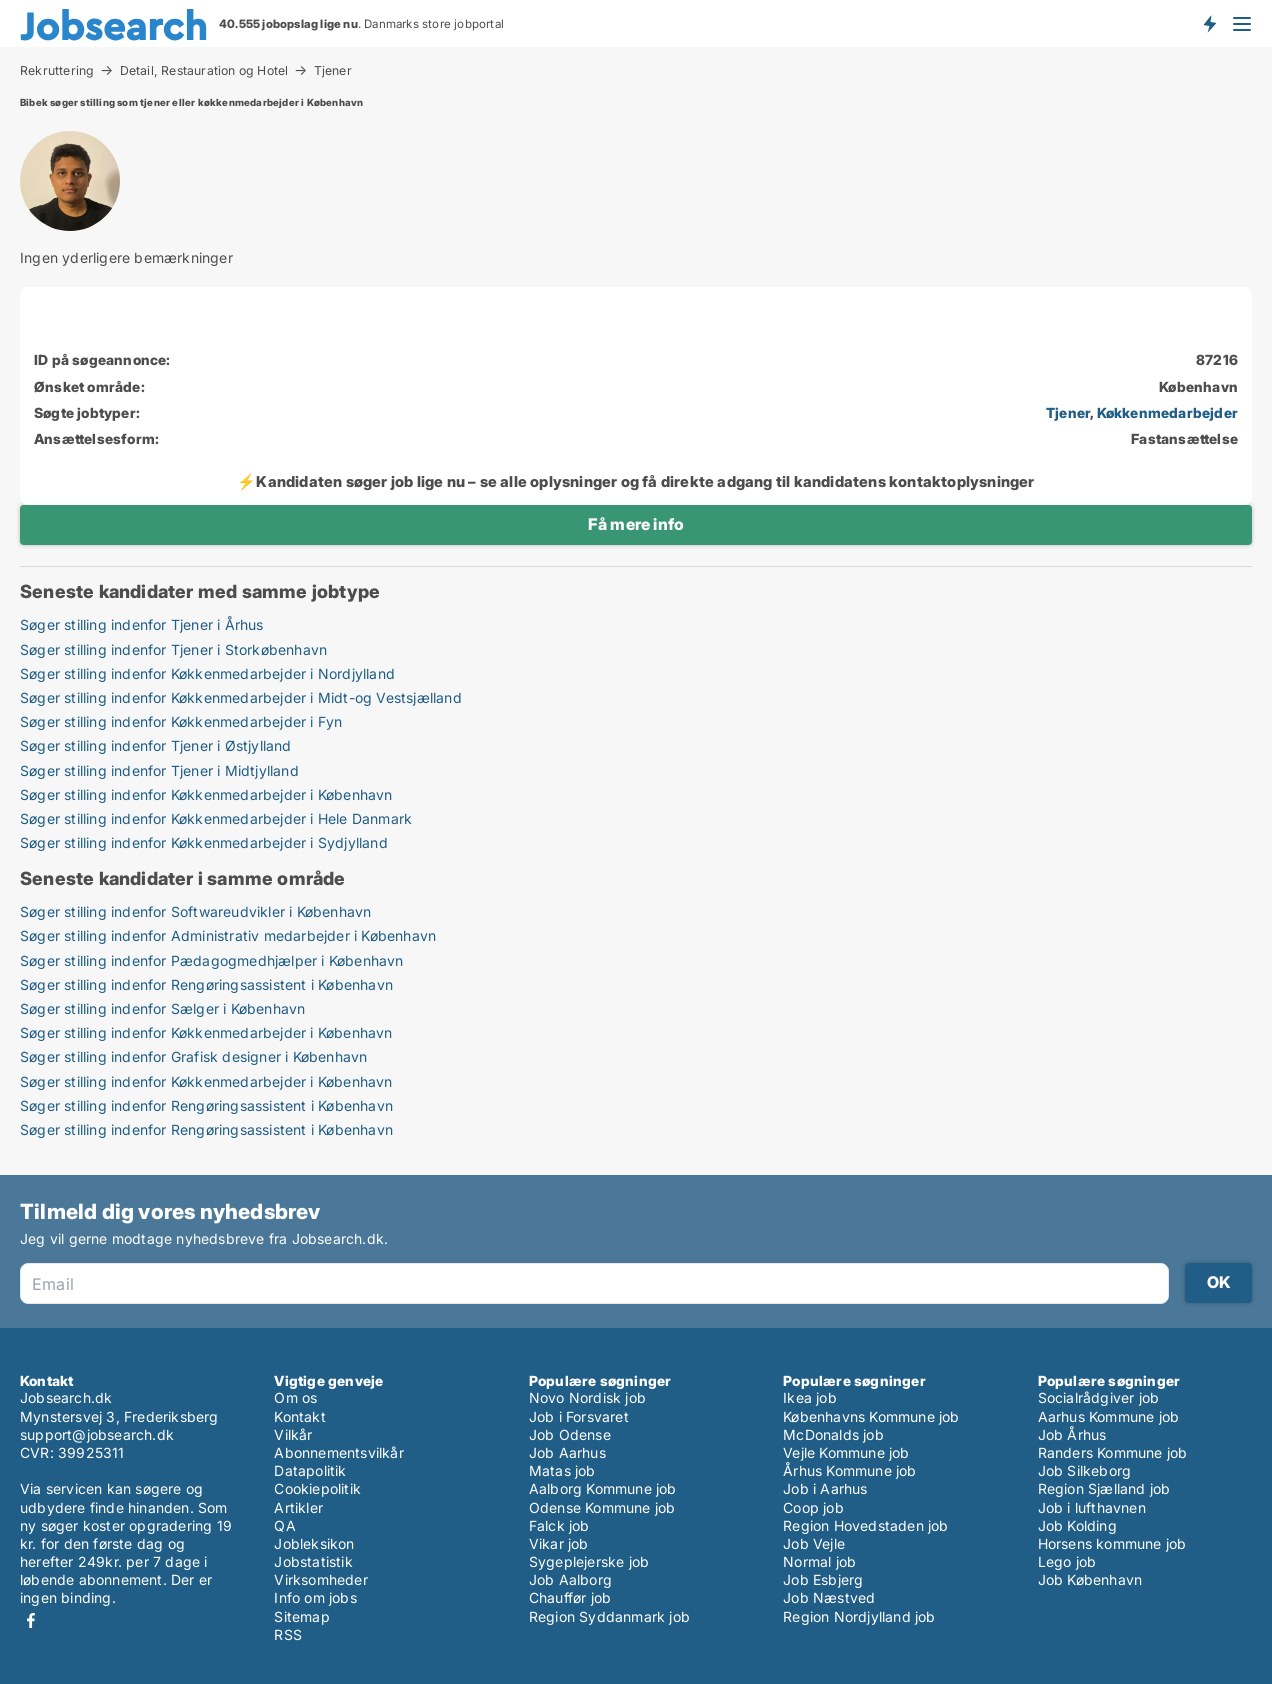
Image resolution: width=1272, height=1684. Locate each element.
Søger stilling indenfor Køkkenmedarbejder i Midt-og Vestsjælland (241, 697)
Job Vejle (814, 1543)
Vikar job (559, 1543)
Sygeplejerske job (589, 1561)
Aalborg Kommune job (603, 1488)
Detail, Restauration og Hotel (204, 70)
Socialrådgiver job (1099, 1397)
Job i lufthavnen (1092, 1507)
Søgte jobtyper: (87, 412)
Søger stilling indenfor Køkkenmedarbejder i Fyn (181, 721)
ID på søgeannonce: (102, 359)
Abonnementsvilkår (338, 1452)
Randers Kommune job (1113, 1452)
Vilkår (293, 1434)
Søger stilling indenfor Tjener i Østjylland (156, 745)
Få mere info (636, 524)
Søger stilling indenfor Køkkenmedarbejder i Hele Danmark (216, 818)
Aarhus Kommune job (1109, 1416)
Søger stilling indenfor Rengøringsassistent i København (206, 984)
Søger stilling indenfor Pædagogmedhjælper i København (212, 960)
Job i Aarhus (825, 1488)
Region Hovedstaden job (865, 1525)
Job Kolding (1077, 1525)
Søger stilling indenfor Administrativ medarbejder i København (228, 935)
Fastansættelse (1184, 438)
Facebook (31, 1620)
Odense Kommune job (602, 1507)
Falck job (559, 1525)
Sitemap (301, 1616)
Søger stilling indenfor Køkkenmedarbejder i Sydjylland (204, 842)
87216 (1217, 359)
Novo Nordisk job (587, 1397)
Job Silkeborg (1085, 1470)
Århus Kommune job (849, 1470)
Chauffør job (570, 1597)
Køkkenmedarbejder (1167, 412)
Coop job (813, 1507)
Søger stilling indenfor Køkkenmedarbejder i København (206, 794)
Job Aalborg (570, 1579)
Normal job (819, 1561)
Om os (295, 1397)
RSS (288, 1634)
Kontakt (299, 1416)
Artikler (298, 1507)
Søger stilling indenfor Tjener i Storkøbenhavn (173, 649)
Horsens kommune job (1112, 1543)
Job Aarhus (567, 1452)
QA (284, 1525)
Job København (1090, 1579)
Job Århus (1072, 1434)
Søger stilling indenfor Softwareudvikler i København (195, 911)
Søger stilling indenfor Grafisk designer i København (193, 1056)
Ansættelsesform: (96, 438)
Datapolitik (310, 1470)
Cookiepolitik (317, 1488)
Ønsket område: (89, 386)
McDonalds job (833, 1434)
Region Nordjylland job (859, 1616)
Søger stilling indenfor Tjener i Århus (142, 624)
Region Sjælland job (1104, 1488)
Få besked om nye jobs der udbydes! (1209, 23)
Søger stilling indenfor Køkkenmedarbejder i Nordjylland (207, 673)
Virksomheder (320, 1579)
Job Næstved (829, 1597)
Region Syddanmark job (609, 1616)
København (1198, 386)
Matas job (562, 1470)
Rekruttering (57, 70)
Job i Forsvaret (579, 1416)
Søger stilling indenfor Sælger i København (162, 1008)
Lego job (1067, 1561)
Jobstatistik (313, 1561)
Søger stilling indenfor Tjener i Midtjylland (159, 770)
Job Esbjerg (823, 1579)
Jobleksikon (314, 1543)
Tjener (333, 71)
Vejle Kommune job (846, 1452)
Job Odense (570, 1434)
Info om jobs (315, 1597)
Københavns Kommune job (871, 1416)
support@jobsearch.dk (97, 1434)
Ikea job (810, 1397)
